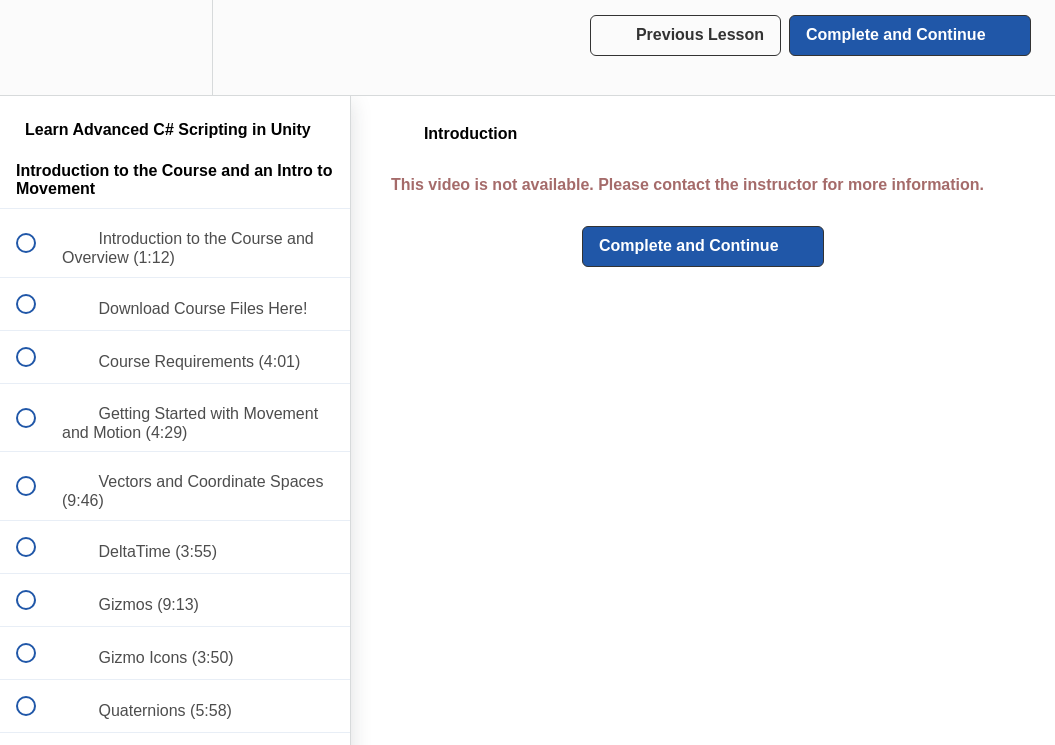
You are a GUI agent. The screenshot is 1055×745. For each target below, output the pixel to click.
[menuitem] (175, 47)
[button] (37, 47)
